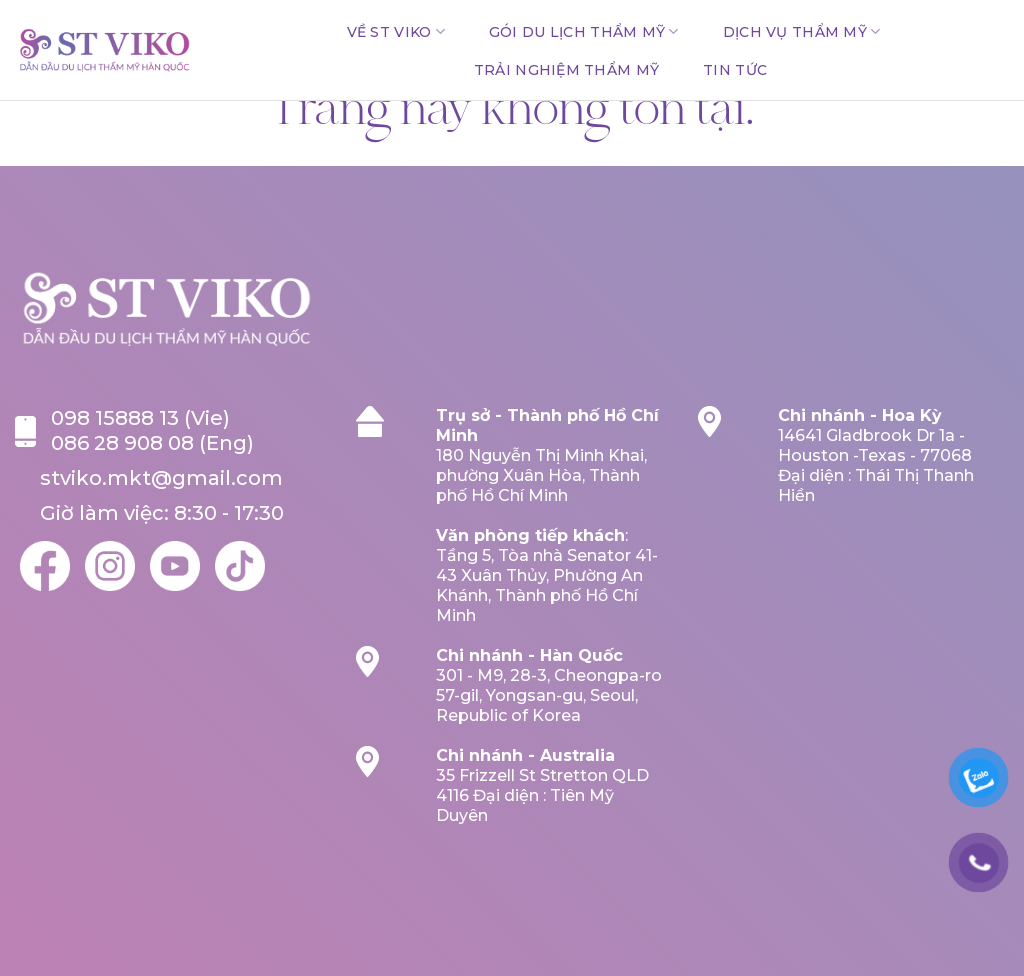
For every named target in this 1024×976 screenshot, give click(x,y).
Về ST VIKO (396, 31)
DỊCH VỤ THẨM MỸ (802, 31)
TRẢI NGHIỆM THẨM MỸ (566, 70)
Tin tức (735, 70)
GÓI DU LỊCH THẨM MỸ (584, 31)
